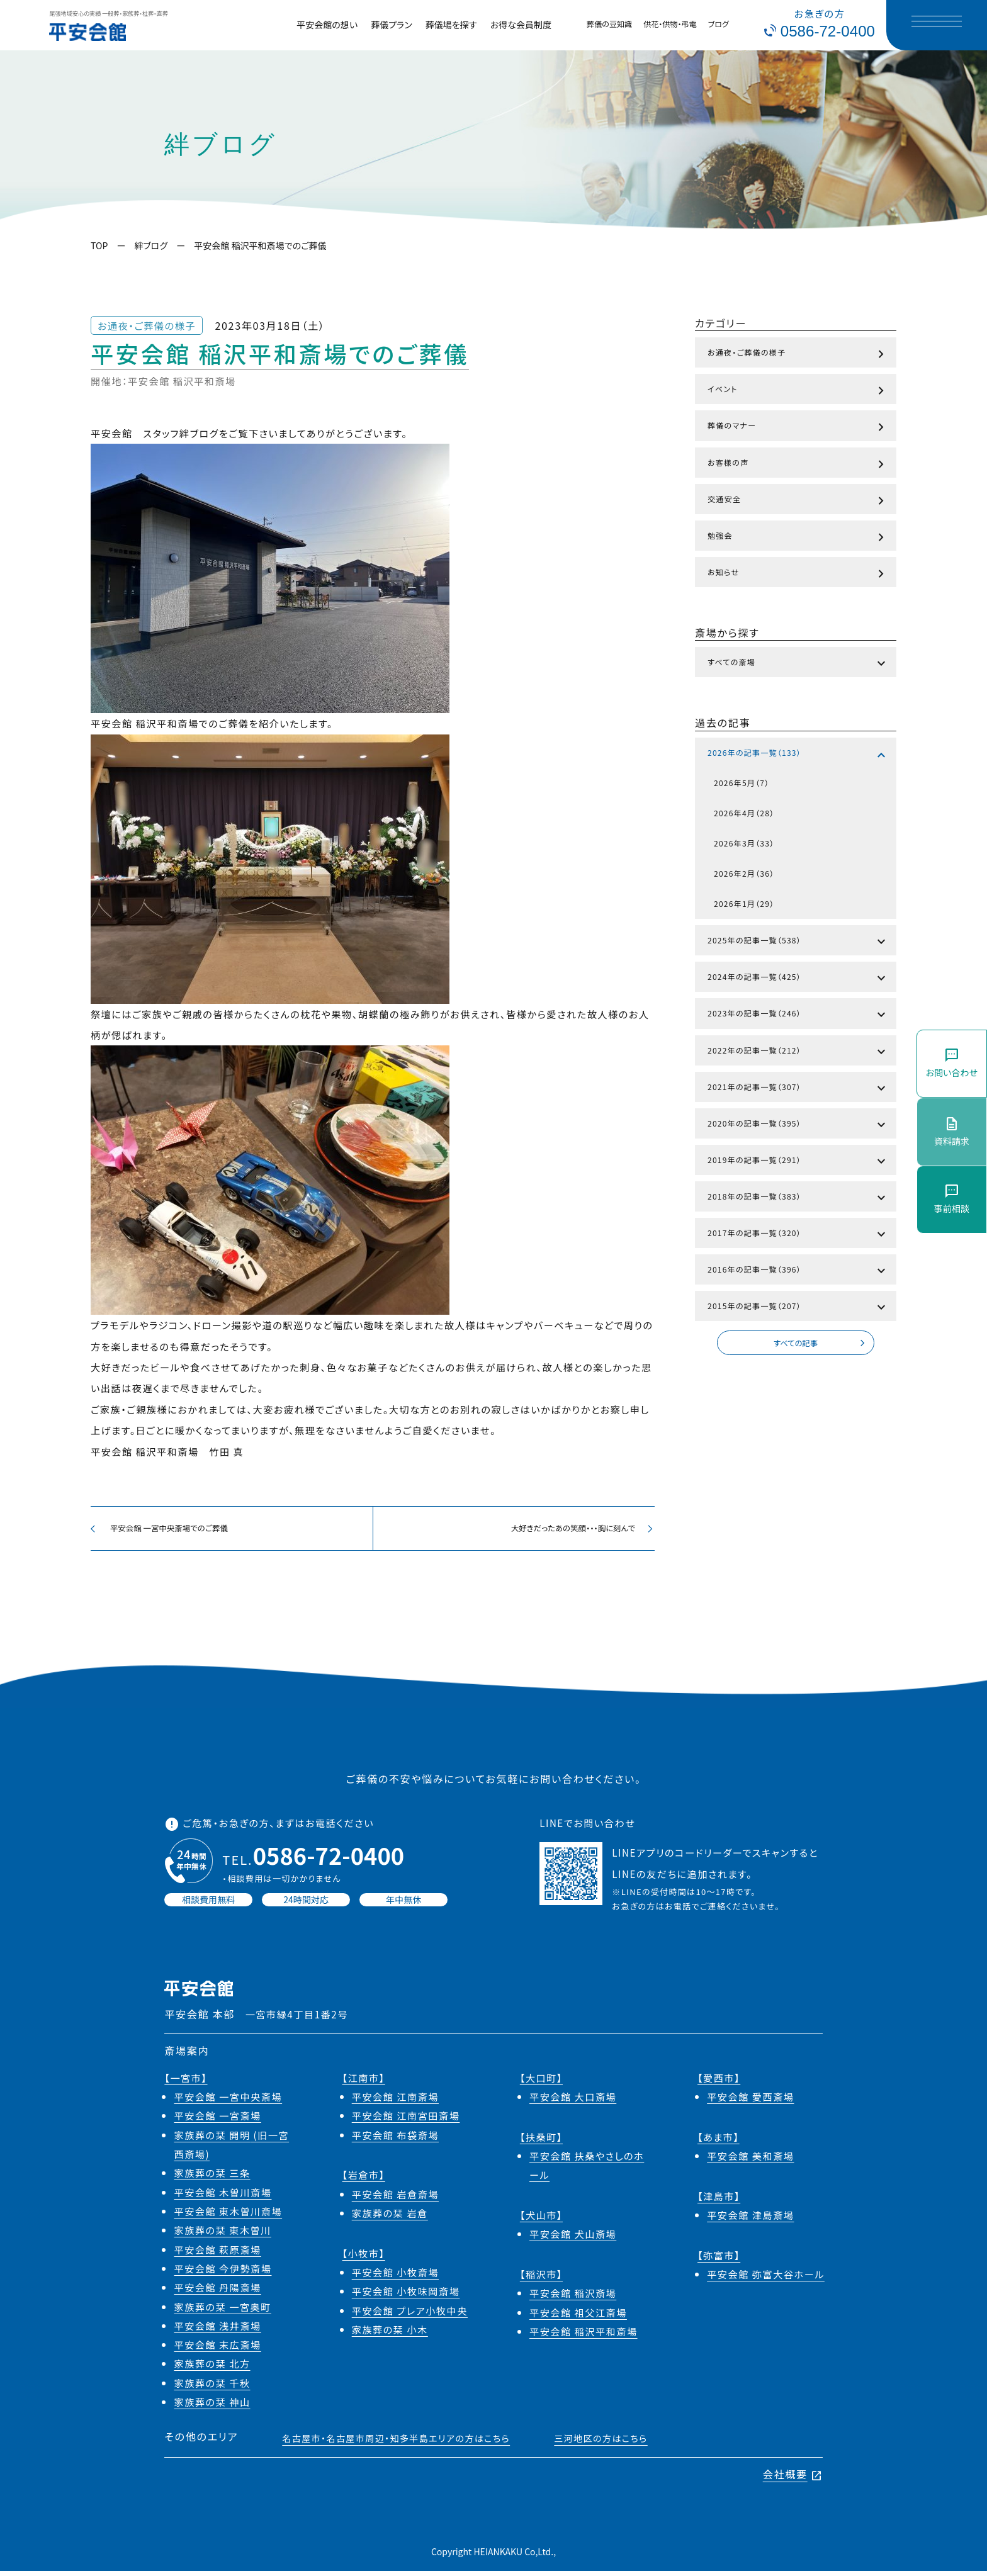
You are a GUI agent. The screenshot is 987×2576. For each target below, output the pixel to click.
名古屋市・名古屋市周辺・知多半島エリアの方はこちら (396, 2444)
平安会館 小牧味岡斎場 (406, 2296)
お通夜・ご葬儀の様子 (798, 354)
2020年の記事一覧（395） (798, 1125)
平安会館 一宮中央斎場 (228, 2101)
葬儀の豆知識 (609, 23)
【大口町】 (541, 2082)
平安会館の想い (327, 24)
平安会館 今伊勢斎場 (222, 2273)
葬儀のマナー (798, 427)
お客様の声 (798, 464)
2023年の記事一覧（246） (798, 1015)
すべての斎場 (798, 664)
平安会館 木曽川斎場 (222, 2197)
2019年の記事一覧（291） (798, 1162)
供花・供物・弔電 (669, 23)
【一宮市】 (185, 2082)
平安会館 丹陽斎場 (217, 2293)
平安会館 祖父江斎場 (578, 2317)
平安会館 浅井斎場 (217, 2330)
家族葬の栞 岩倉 (390, 2218)
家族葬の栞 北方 (212, 2369)
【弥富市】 (718, 2260)
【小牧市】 (363, 2258)
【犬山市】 (541, 2220)
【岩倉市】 (363, 2180)
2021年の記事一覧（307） (798, 1089)
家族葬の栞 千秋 (212, 2388)
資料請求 (951, 1131)
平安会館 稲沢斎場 (572, 2298)
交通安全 (798, 501)
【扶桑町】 (541, 2142)
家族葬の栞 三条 (212, 2178)
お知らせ (798, 574)
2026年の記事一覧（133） (798, 754)
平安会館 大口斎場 (572, 2101)
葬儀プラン (391, 24)
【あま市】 (718, 2142)
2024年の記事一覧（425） (798, 978)
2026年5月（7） (741, 782)
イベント (798, 391)
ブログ (718, 23)
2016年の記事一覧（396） (798, 1271)
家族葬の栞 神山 (212, 2407)
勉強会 (798, 537)
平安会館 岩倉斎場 (395, 2199)
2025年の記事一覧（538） (798, 942)
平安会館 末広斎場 (217, 2349)
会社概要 (793, 2479)
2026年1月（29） (744, 903)
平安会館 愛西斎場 (750, 2101)
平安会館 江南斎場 (395, 2101)
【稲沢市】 (541, 2279)
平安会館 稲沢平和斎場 (583, 2336)
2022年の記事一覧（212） (798, 1052)
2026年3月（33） (744, 843)
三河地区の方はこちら (600, 2444)
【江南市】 (363, 2082)
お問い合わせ (952, 1063)
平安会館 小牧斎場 (395, 2277)
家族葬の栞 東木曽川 (222, 2235)
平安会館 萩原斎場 (217, 2254)
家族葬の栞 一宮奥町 (222, 2312)
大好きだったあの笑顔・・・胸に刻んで (575, 1530)
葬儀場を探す (451, 24)
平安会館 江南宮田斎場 (406, 2121)
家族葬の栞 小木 (390, 2334)
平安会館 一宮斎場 (217, 2121)
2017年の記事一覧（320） (798, 1235)
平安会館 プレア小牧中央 (410, 2315)
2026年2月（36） (744, 873)
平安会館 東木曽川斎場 (228, 2216)
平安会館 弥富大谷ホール (766, 2279)
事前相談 (951, 1199)
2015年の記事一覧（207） (798, 1308)
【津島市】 (718, 2201)
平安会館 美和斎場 (750, 2161)
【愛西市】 (718, 2082)
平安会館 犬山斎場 (572, 2239)
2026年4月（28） (744, 812)
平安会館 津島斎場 (750, 2220)
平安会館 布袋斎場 (395, 2140)
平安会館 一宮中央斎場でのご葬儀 (167, 1530)
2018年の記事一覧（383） (798, 1198)
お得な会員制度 (520, 24)
